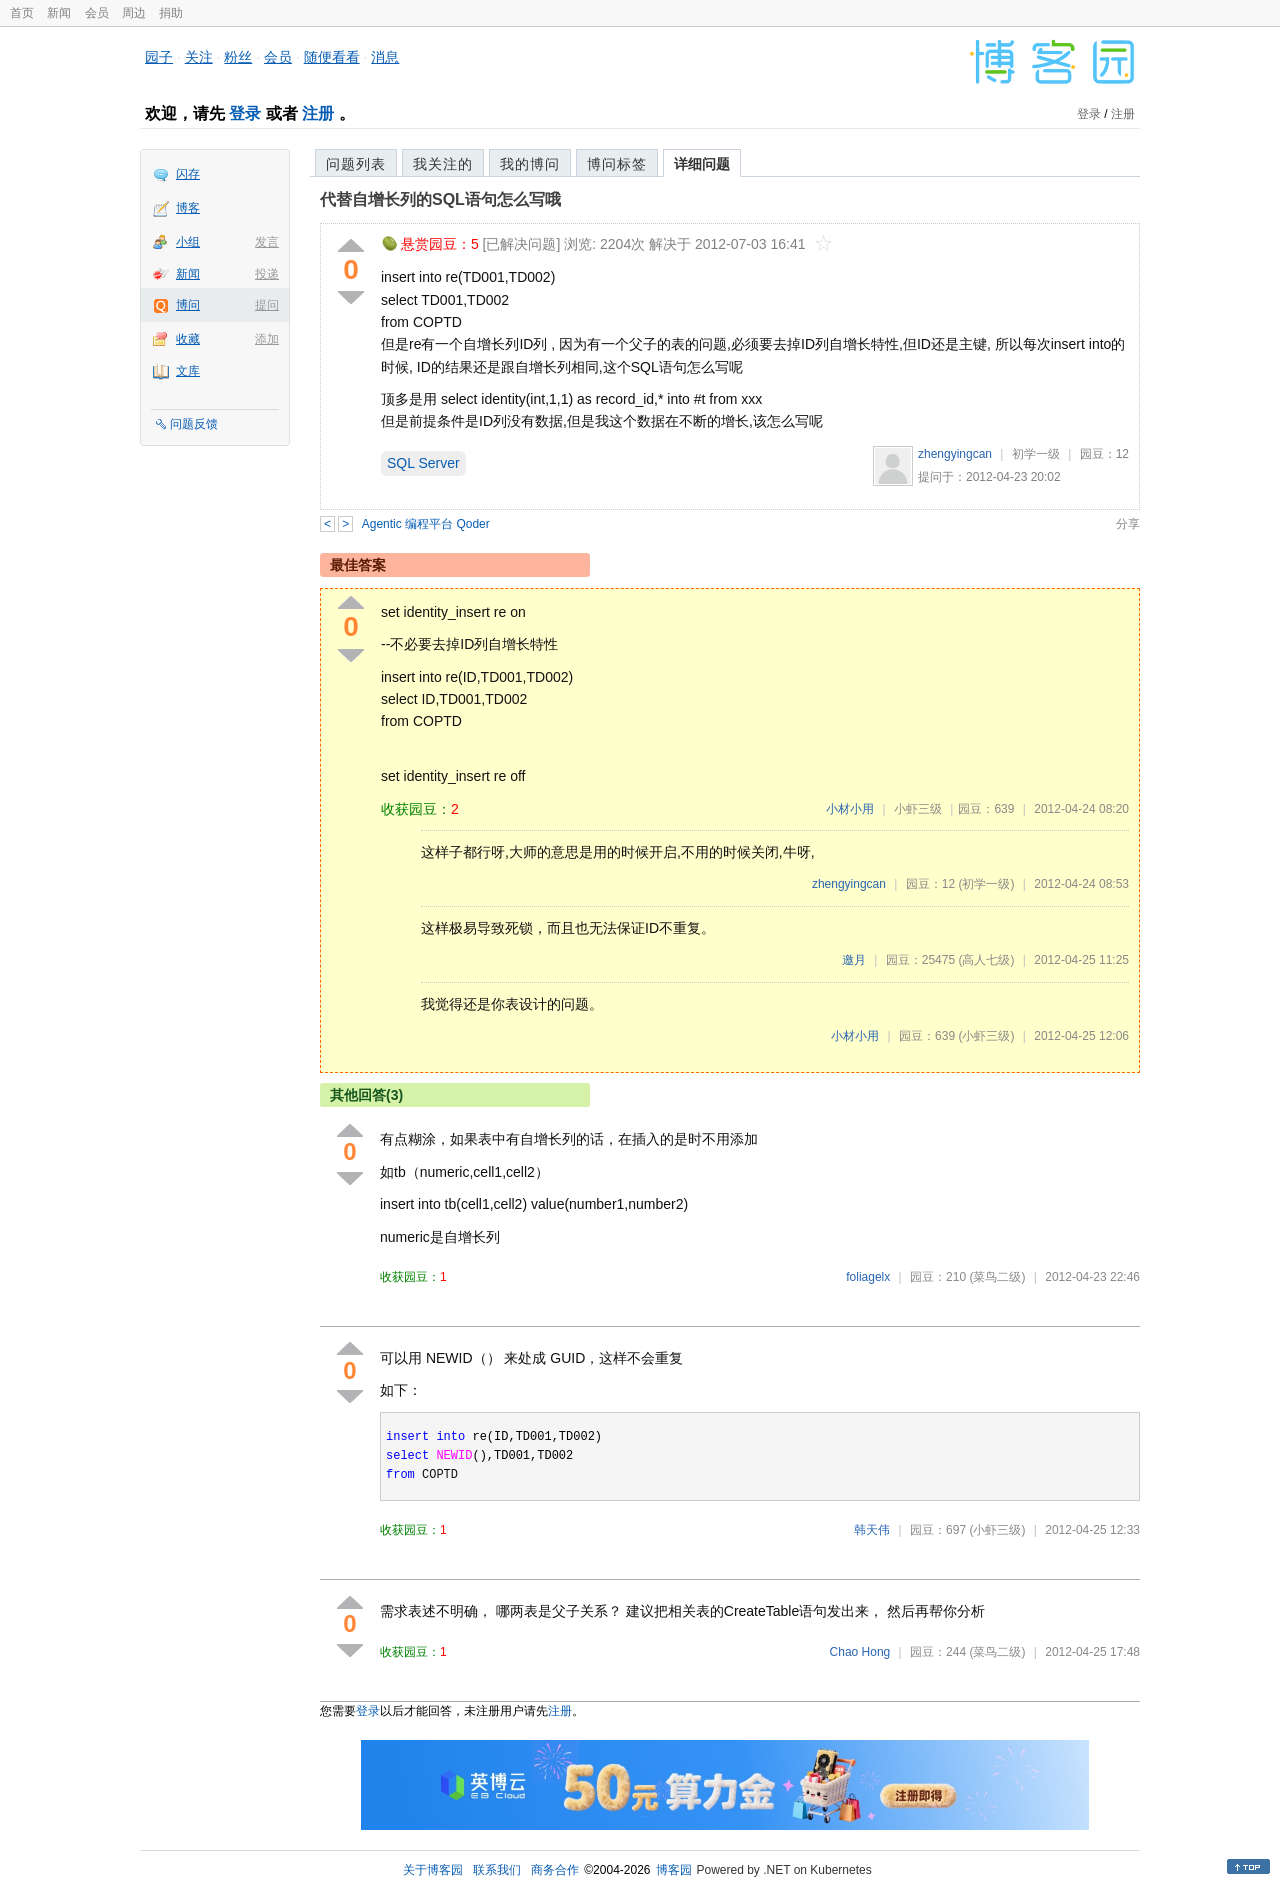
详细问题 (702, 164)
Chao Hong (860, 1652)
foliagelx (868, 1277)
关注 (199, 57)
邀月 (854, 960)
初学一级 (1036, 454)
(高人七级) (986, 960)
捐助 (171, 13)
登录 (245, 113)
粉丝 (238, 57)
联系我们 (497, 1870)
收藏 (188, 339)
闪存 (188, 174)
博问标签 (617, 164)
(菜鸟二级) (997, 1277)
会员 (97, 13)
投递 (267, 274)
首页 (22, 13)
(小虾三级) (986, 1036)
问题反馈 (194, 424)
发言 (267, 242)
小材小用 (850, 809)
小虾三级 (918, 809)
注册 (318, 113)
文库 (188, 371)
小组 (188, 242)
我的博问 (530, 164)
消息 (385, 57)
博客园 (674, 1870)
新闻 (59, 13)
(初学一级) (986, 884)
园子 (159, 57)
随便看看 (332, 57)
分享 (1128, 524)
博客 (188, 208)
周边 (134, 13)
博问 (188, 305)
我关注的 (443, 164)
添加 (267, 339)
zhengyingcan (955, 454)
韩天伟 (872, 1530)
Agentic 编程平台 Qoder (426, 524)
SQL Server (423, 463)
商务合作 (555, 1870)
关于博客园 (433, 1870)
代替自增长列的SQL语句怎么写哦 (440, 199)
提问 (267, 305)
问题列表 (356, 164)
